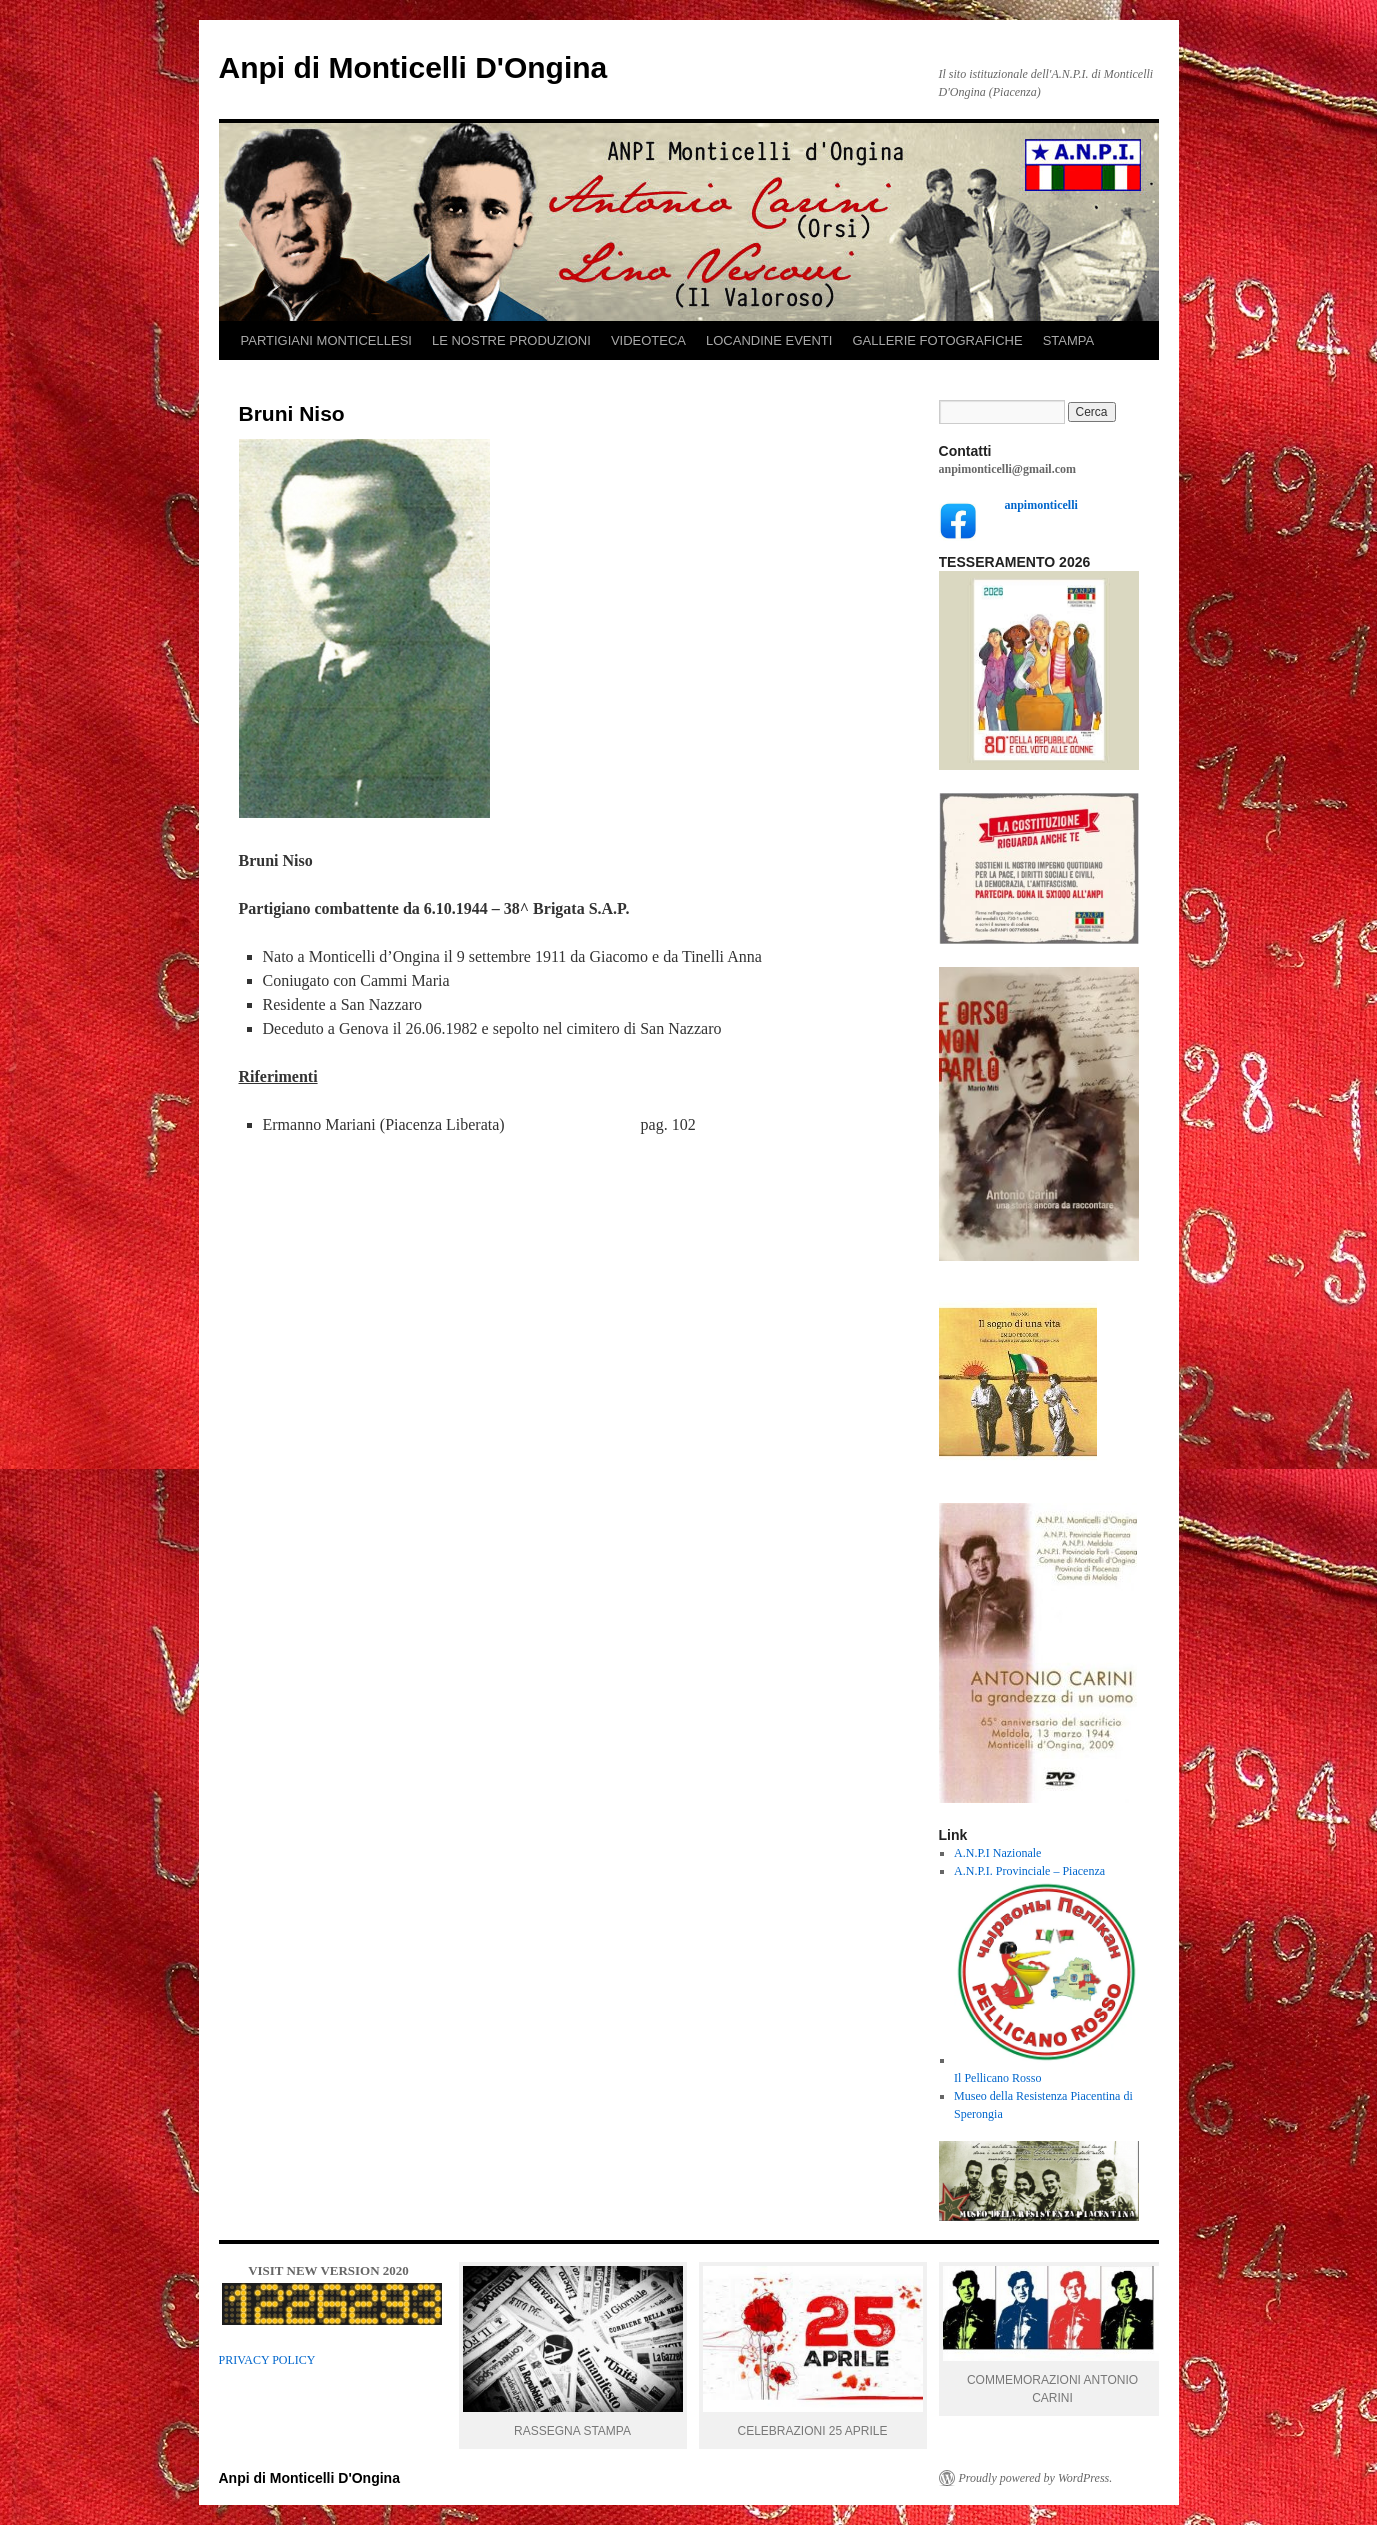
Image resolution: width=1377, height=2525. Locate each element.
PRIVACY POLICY (267, 2360)
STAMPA (1069, 340)
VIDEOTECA (648, 340)
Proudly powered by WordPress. (1036, 2478)
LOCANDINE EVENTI (769, 340)
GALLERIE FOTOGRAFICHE (937, 340)
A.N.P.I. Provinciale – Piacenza (1029, 1871)
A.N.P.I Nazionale (997, 1853)
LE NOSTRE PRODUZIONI (511, 340)
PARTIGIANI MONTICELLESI (326, 340)
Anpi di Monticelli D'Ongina (413, 67)
